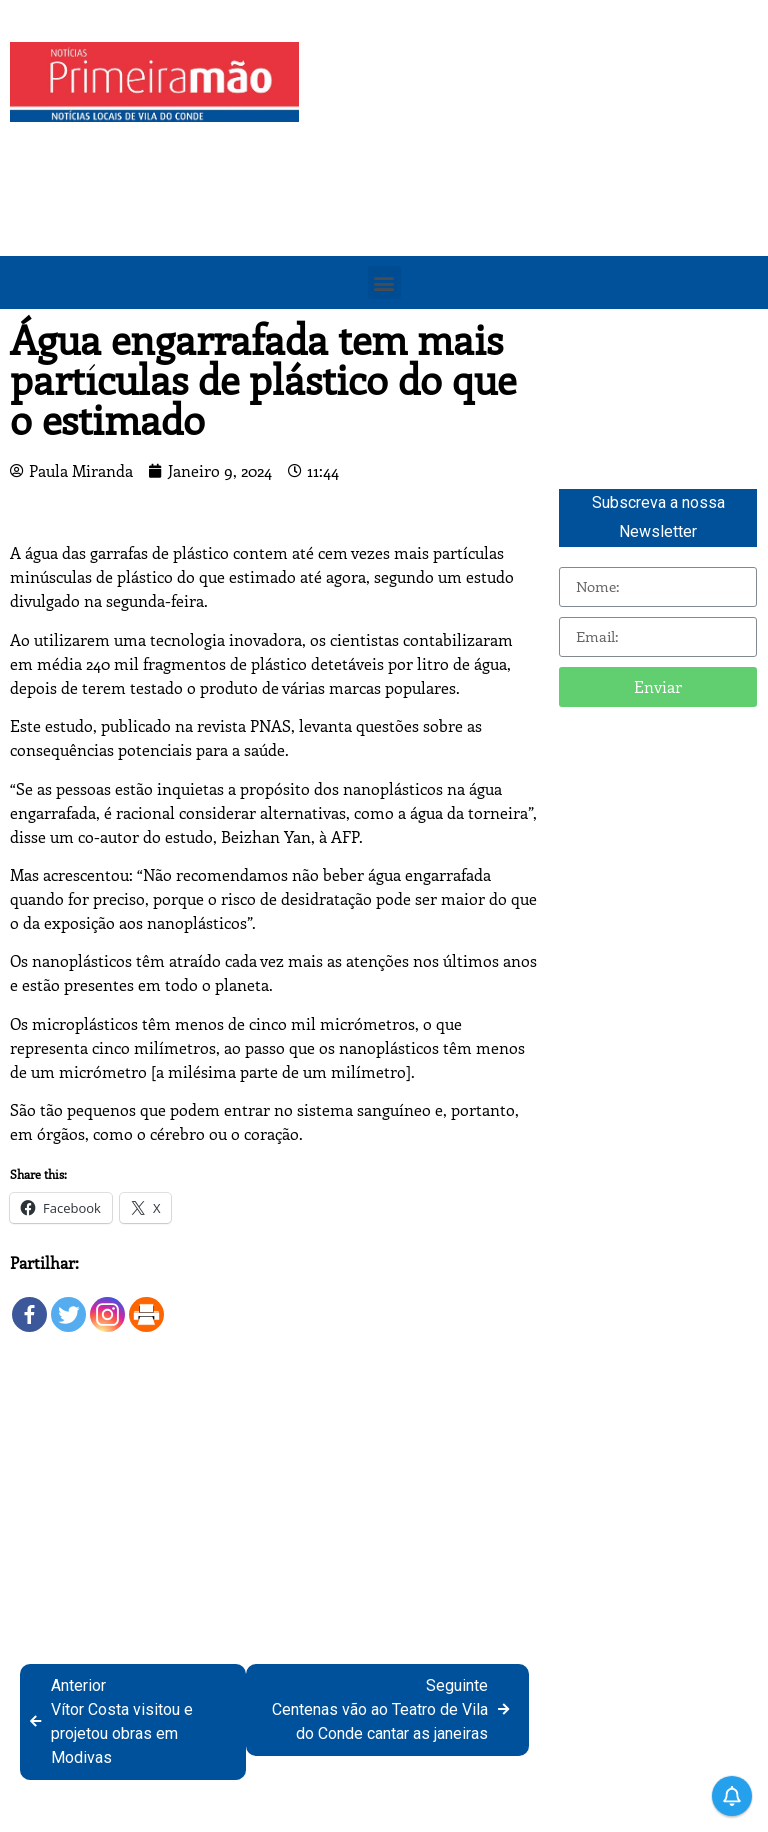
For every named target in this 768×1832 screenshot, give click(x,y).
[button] (384, 282)
